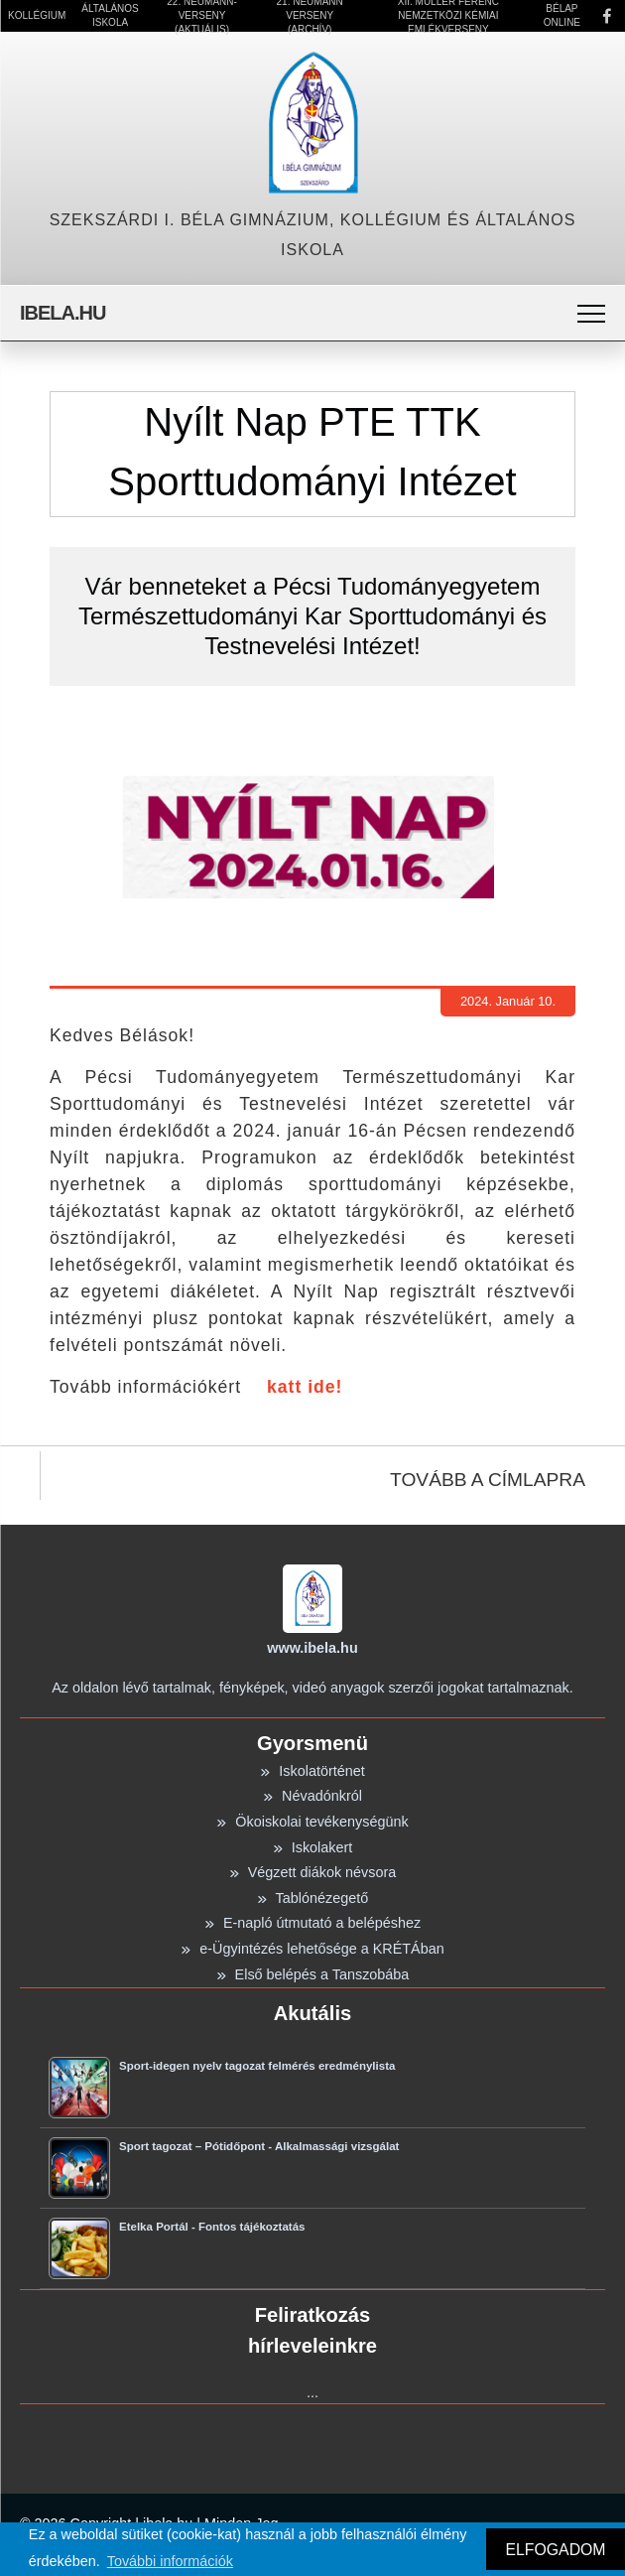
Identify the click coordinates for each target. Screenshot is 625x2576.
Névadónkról (312, 1796)
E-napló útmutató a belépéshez (312, 1923)
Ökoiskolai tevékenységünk (312, 1822)
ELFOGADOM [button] (555, 2549)
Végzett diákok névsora (313, 1872)
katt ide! (304, 1387)
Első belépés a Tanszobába (313, 1974)
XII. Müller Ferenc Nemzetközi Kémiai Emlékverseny (448, 16)
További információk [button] (170, 2561)
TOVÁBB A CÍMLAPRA (487, 1479)
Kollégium (36, 15)
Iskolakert (313, 1847)
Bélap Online (562, 15)
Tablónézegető (312, 1898)
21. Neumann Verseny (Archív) (310, 16)
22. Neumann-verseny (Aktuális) (202, 16)
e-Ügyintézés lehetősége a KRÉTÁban (312, 1949)
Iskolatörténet (312, 1771)
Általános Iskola (109, 15)
